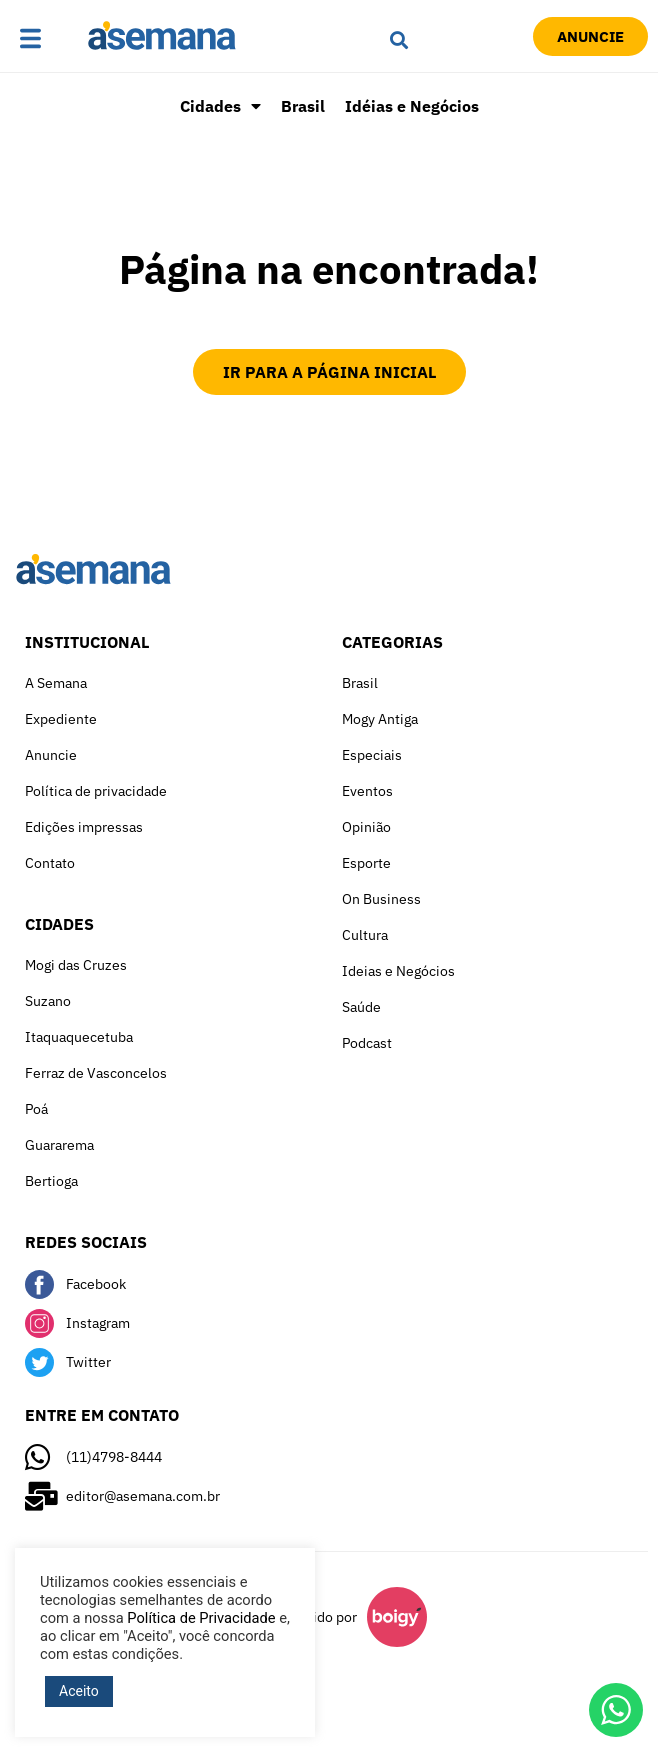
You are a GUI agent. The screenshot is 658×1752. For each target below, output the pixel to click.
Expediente (61, 719)
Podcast (367, 1043)
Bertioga (51, 1181)
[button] (48, 40)
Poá (36, 1109)
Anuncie (51, 755)
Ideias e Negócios (398, 971)
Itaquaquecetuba (79, 1037)
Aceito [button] (79, 1691)
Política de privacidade (96, 791)
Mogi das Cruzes (76, 965)
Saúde (361, 1007)
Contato (50, 863)
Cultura (365, 935)
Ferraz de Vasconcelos (96, 1073)
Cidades (220, 106)
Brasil (303, 106)
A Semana (56, 683)
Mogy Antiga (380, 719)
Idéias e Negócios (412, 106)
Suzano (48, 1001)
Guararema (59, 1145)
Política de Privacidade (201, 1618)
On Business (381, 899)
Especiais (372, 755)
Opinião (366, 827)
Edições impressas (84, 827)
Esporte (366, 863)
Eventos (367, 791)
